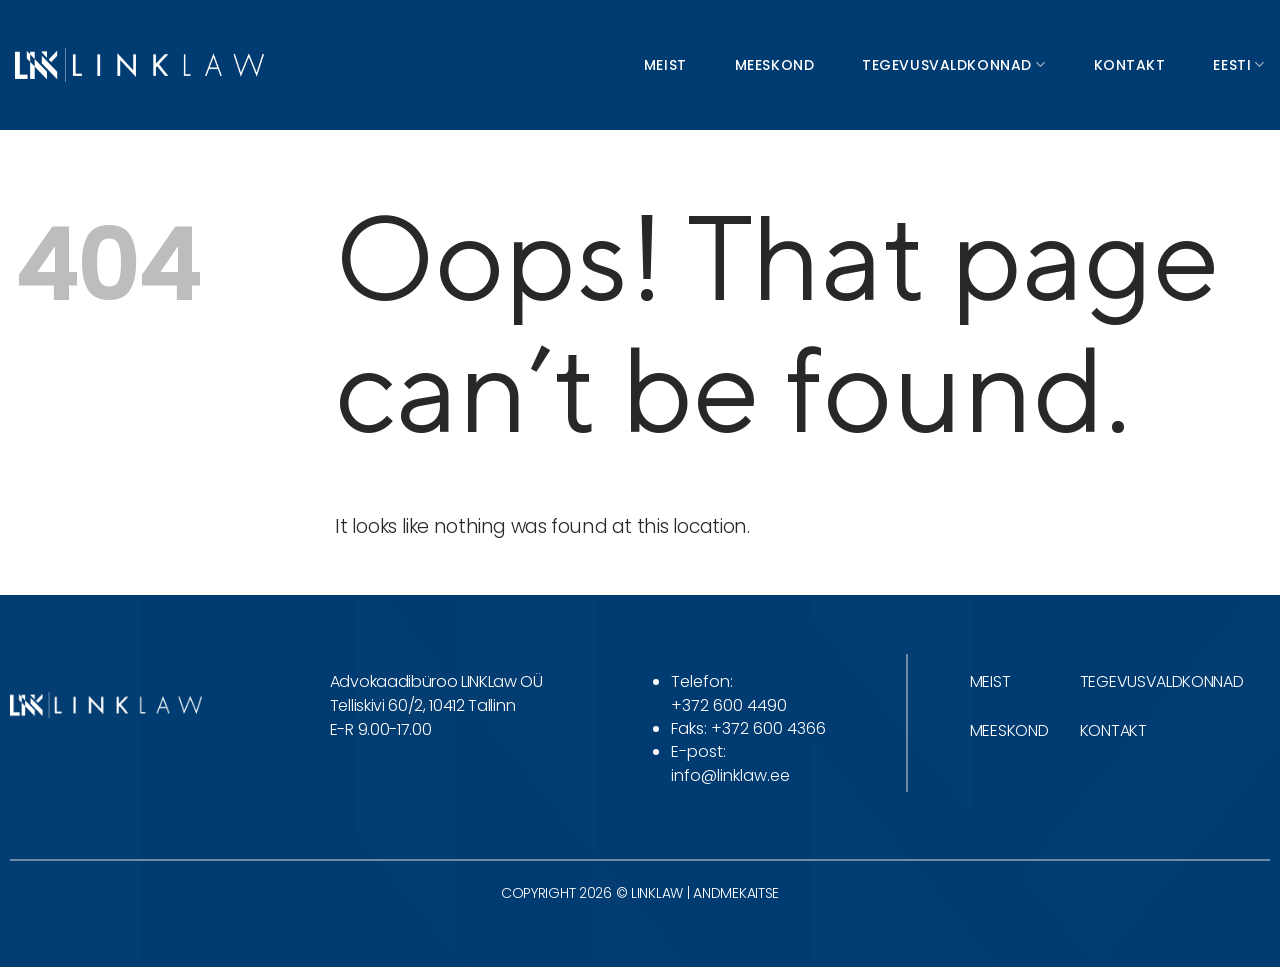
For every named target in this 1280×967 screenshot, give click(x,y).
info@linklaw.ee (730, 775)
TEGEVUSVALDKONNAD (1162, 681)
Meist (665, 65)
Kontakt (1130, 65)
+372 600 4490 (729, 705)
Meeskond (774, 65)
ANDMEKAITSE (736, 893)
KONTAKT (1113, 730)
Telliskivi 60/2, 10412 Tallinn (422, 705)
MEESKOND (1009, 730)
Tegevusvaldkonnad (953, 65)
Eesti (1239, 65)
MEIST (990, 681)
